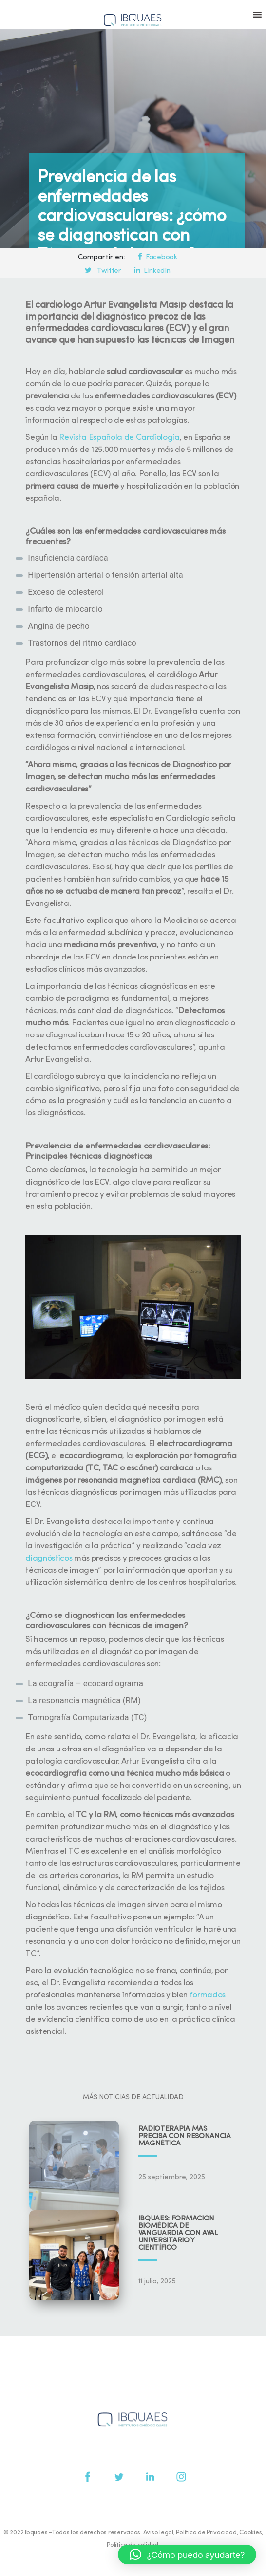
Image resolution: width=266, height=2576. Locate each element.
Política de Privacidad (206, 2532)
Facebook (157, 257)
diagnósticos (48, 1558)
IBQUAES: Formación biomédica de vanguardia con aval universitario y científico (178, 2233)
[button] (187, 2554)
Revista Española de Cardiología (119, 437)
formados (208, 1995)
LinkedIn (152, 271)
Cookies (250, 2532)
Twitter (103, 271)
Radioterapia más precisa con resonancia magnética (184, 2136)
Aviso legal (158, 2532)
